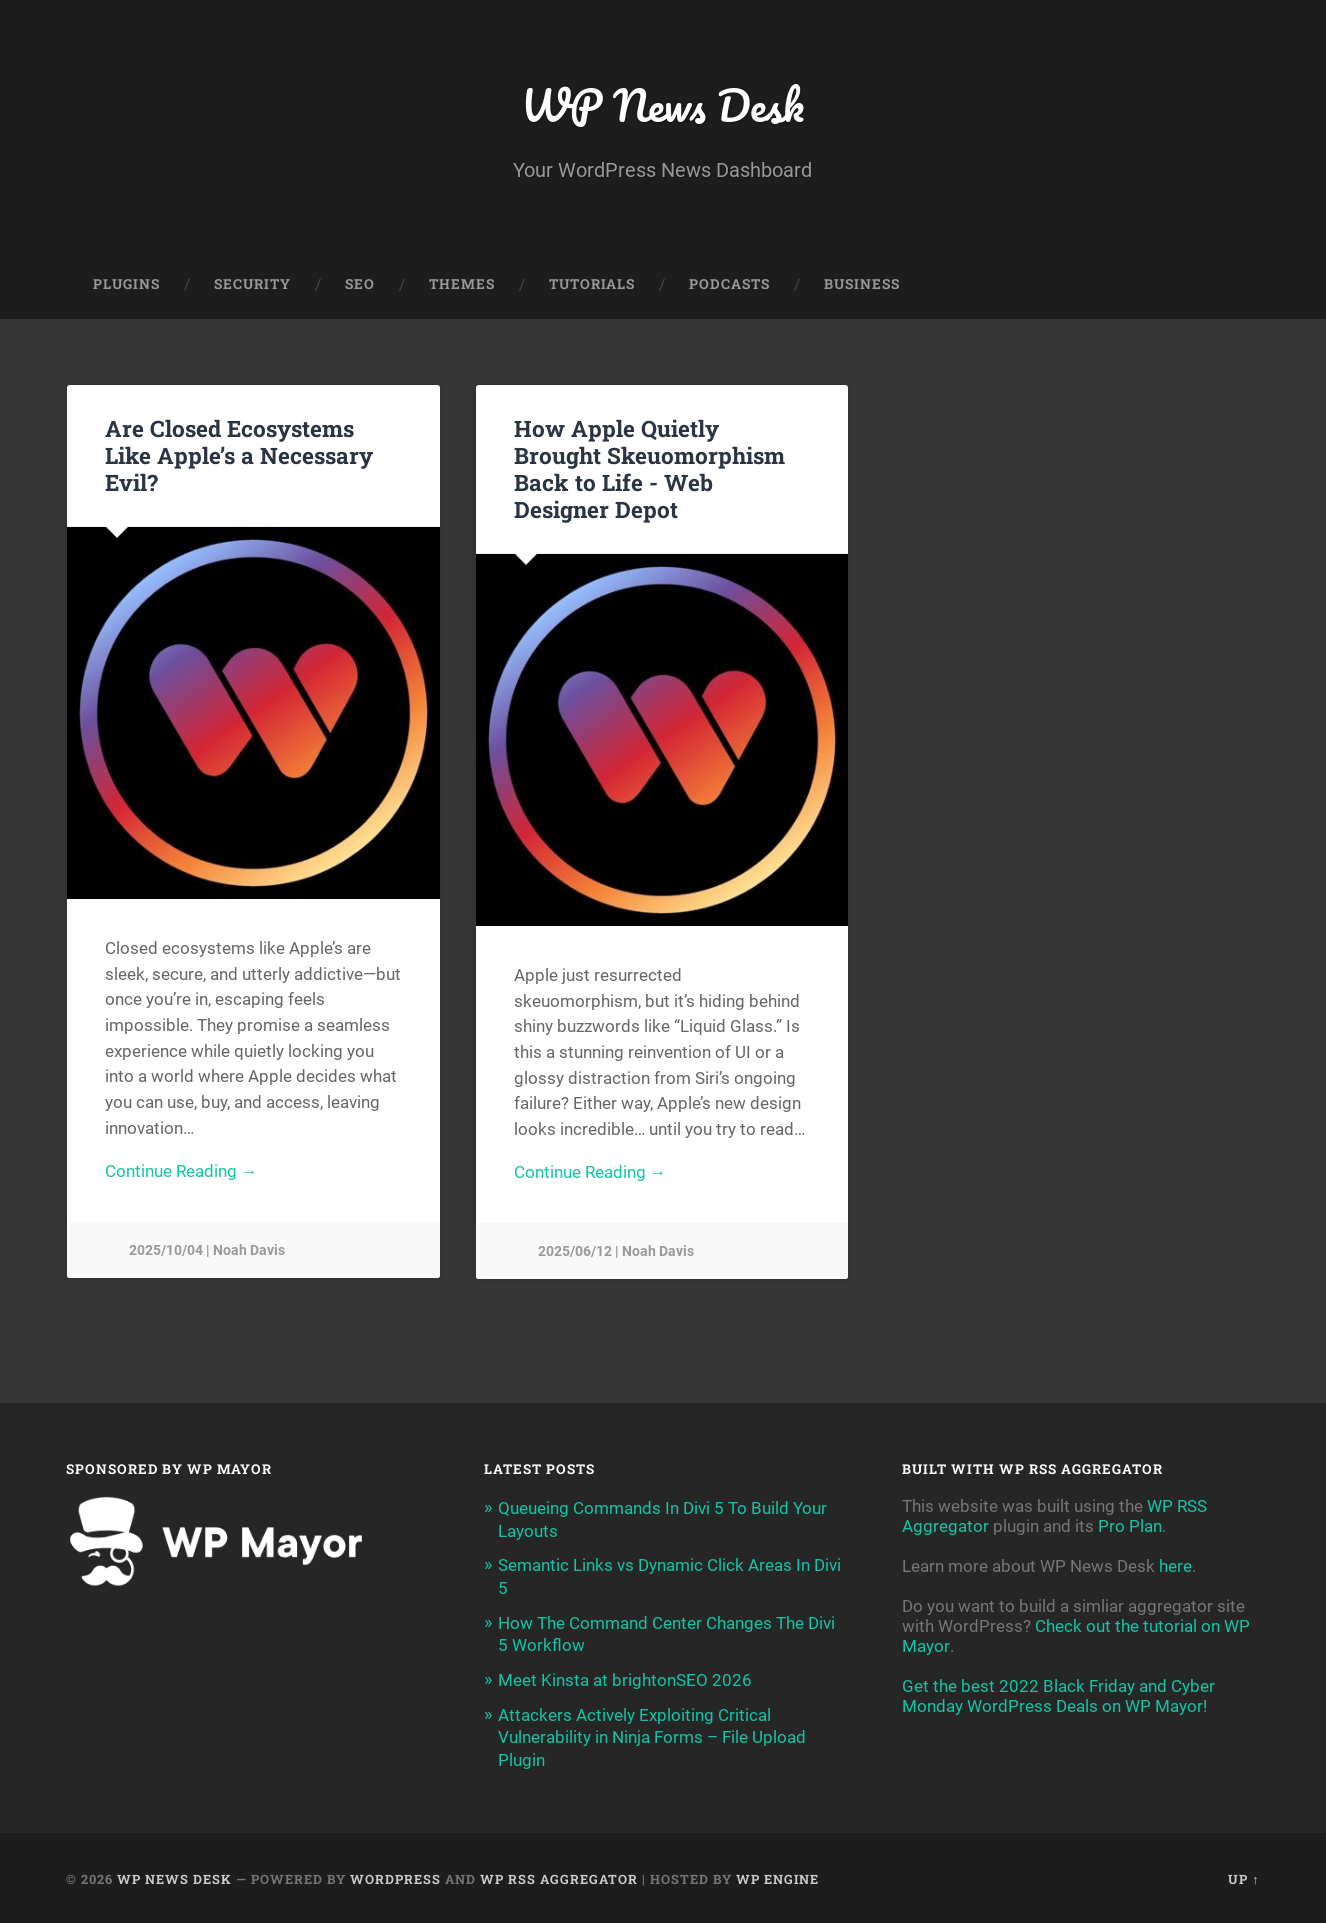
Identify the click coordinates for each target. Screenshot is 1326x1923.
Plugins (126, 286)
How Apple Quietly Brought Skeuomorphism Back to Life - (649, 470)
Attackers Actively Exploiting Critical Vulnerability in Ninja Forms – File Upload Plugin (652, 1736)
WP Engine (777, 1876)
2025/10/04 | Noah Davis (207, 1253)
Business (862, 286)
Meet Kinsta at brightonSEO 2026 (625, 1679)
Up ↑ (1243, 1876)
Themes (462, 286)
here (1175, 1568)
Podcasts (729, 286)
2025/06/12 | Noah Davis (616, 1254)
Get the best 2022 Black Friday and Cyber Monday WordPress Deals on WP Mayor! (1058, 1698)
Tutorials (592, 286)
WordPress (395, 1876)
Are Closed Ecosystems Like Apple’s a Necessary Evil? (238, 457)
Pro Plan (1130, 1528)
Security (252, 286)
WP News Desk (663, 105)
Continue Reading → (181, 1174)
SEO (360, 286)
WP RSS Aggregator (559, 1876)
